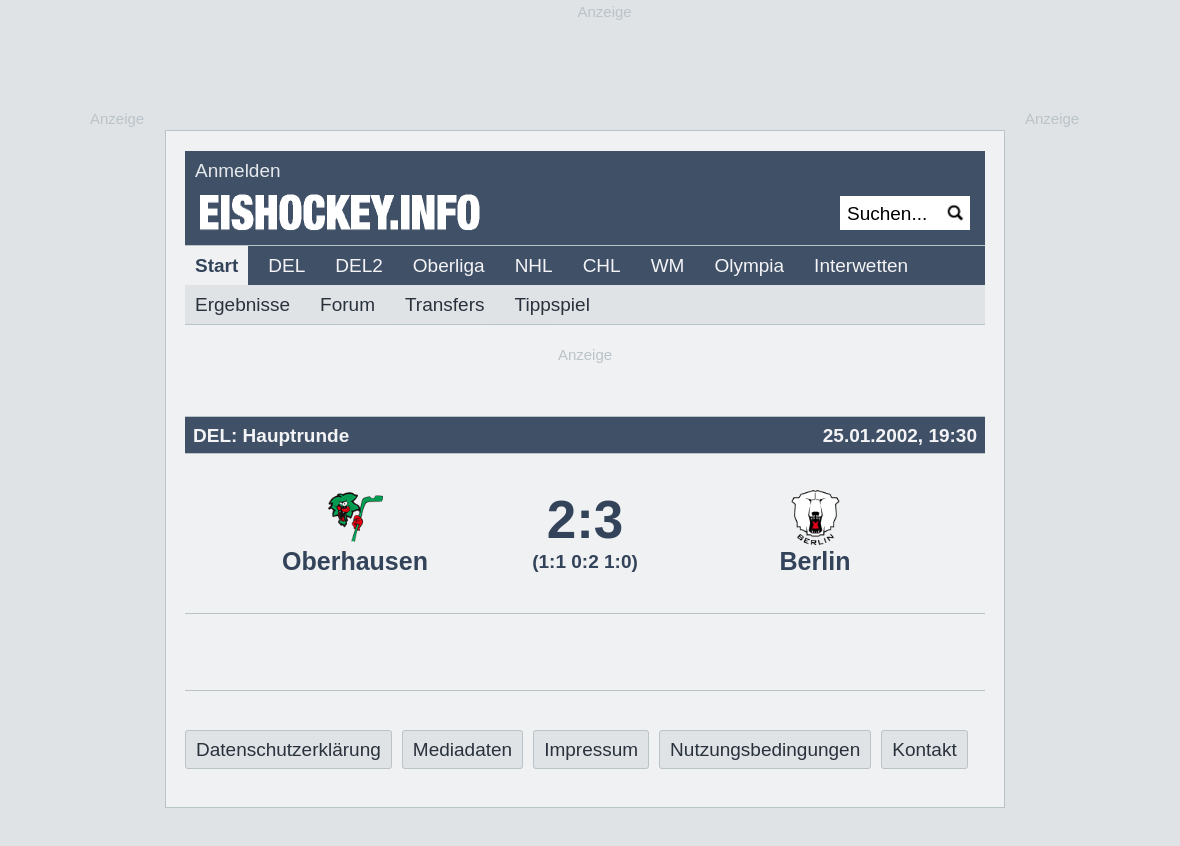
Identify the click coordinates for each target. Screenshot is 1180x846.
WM (668, 265)
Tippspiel (552, 304)
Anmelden (238, 170)
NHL (534, 265)
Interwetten (861, 265)
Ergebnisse (242, 304)
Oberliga (449, 265)
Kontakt (924, 749)
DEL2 (359, 265)
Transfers (445, 304)
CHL (602, 265)
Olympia (749, 265)
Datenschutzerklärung (288, 749)
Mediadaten (462, 749)
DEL (286, 265)
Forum (347, 304)
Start (216, 265)
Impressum (591, 749)
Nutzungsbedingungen (765, 749)
